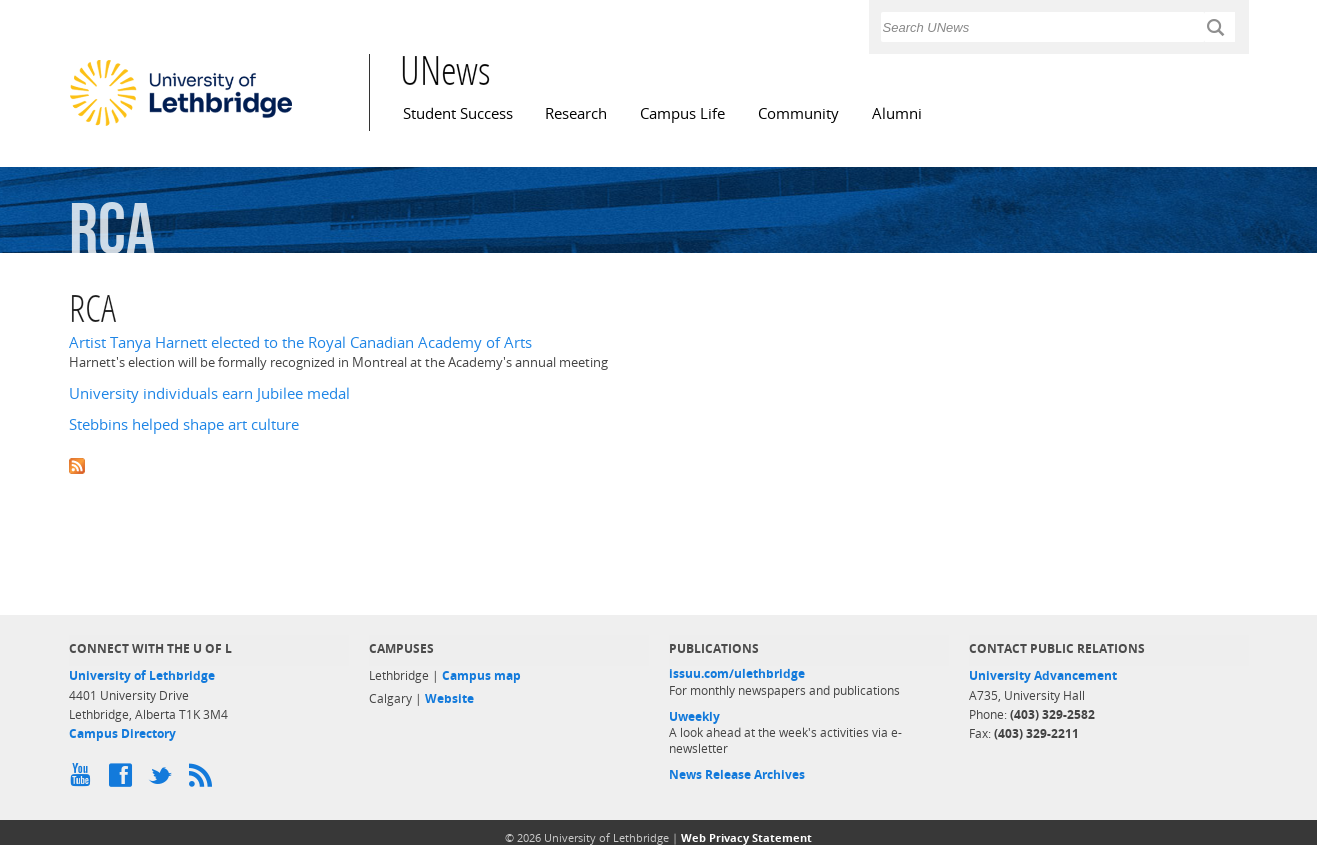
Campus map (481, 675)
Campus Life (682, 113)
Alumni (897, 113)
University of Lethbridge (142, 675)
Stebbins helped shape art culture (184, 424)
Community (798, 113)
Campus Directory (122, 733)
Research (576, 113)
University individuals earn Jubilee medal (209, 393)
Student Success (458, 113)
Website (449, 698)
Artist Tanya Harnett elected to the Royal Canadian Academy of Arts (300, 342)
